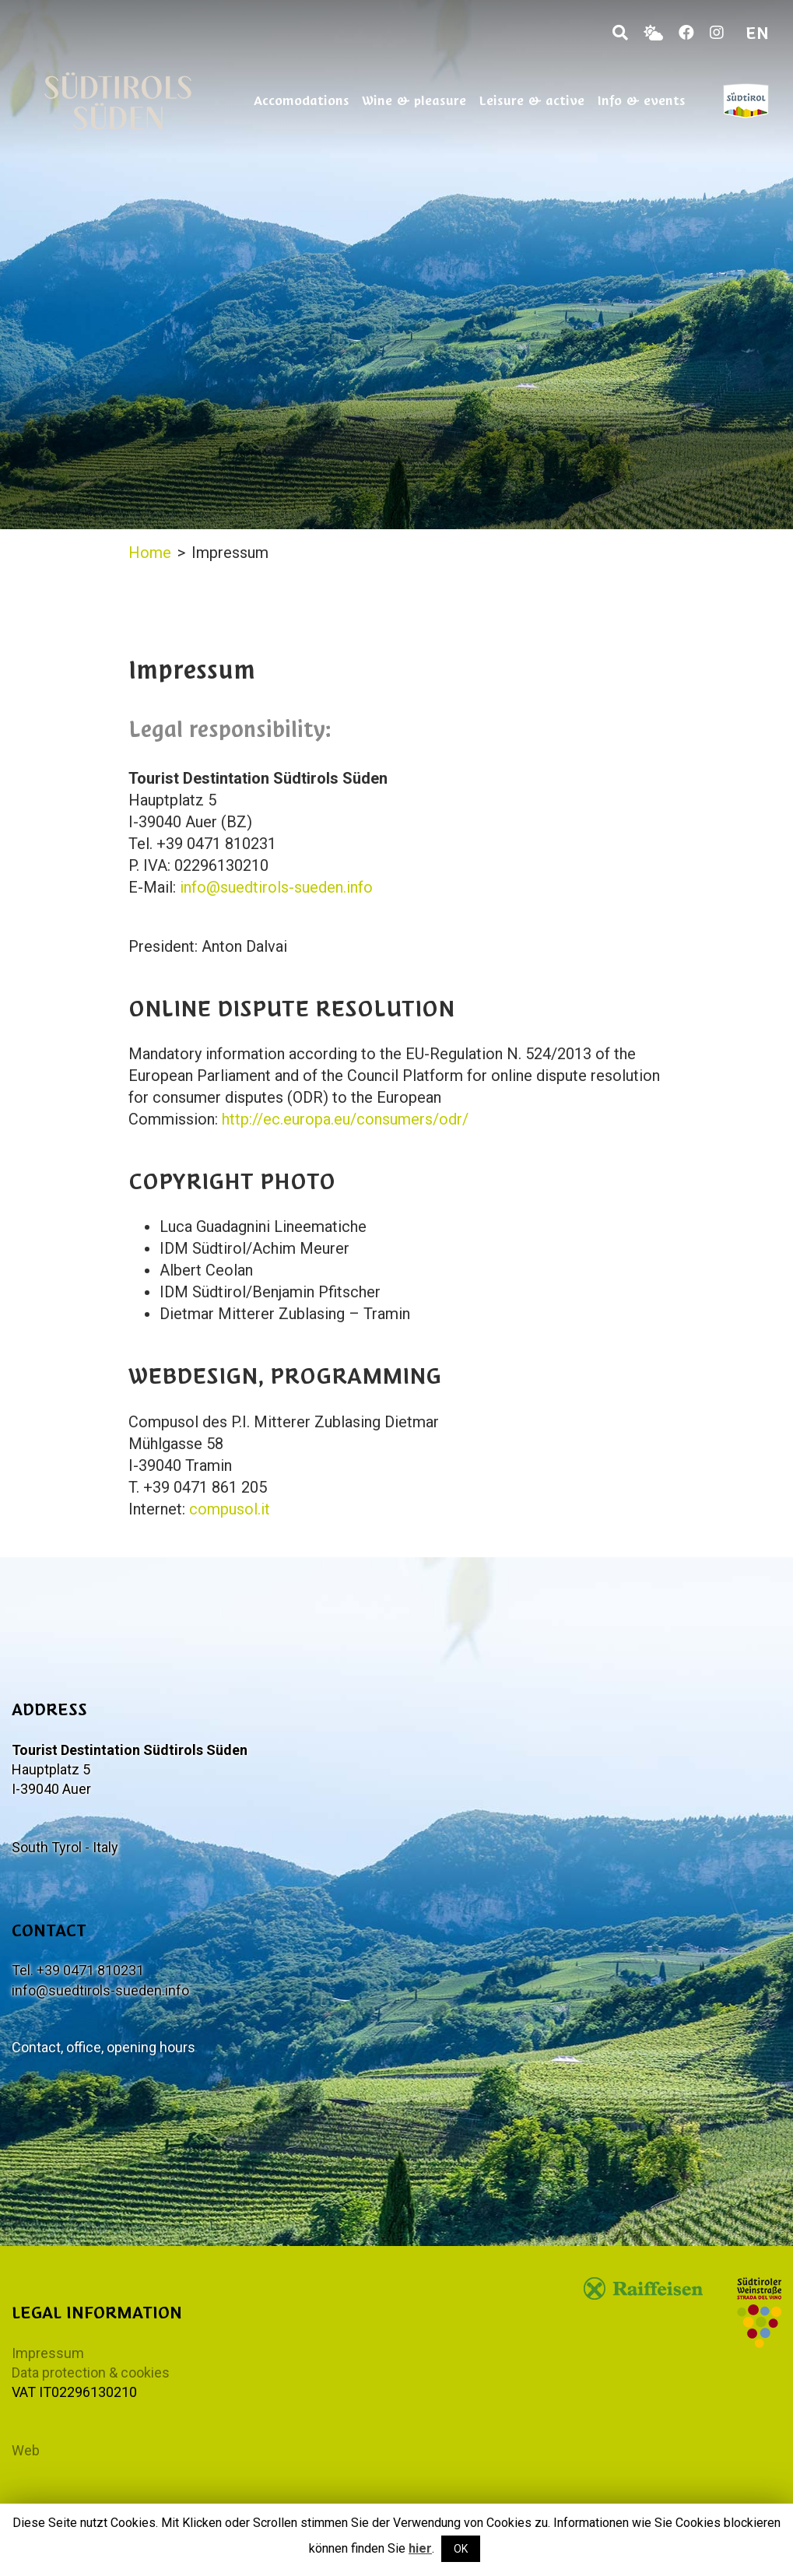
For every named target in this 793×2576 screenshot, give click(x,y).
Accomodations (301, 100)
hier (420, 2548)
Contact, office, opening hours (103, 2047)
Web (26, 2450)
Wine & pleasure (414, 100)
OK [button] (461, 2549)
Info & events (641, 100)
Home (149, 552)
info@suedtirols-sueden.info (276, 887)
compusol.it (229, 1509)
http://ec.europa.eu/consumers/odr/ (345, 1119)
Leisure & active (531, 100)
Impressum (48, 2353)
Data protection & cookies (91, 2372)
